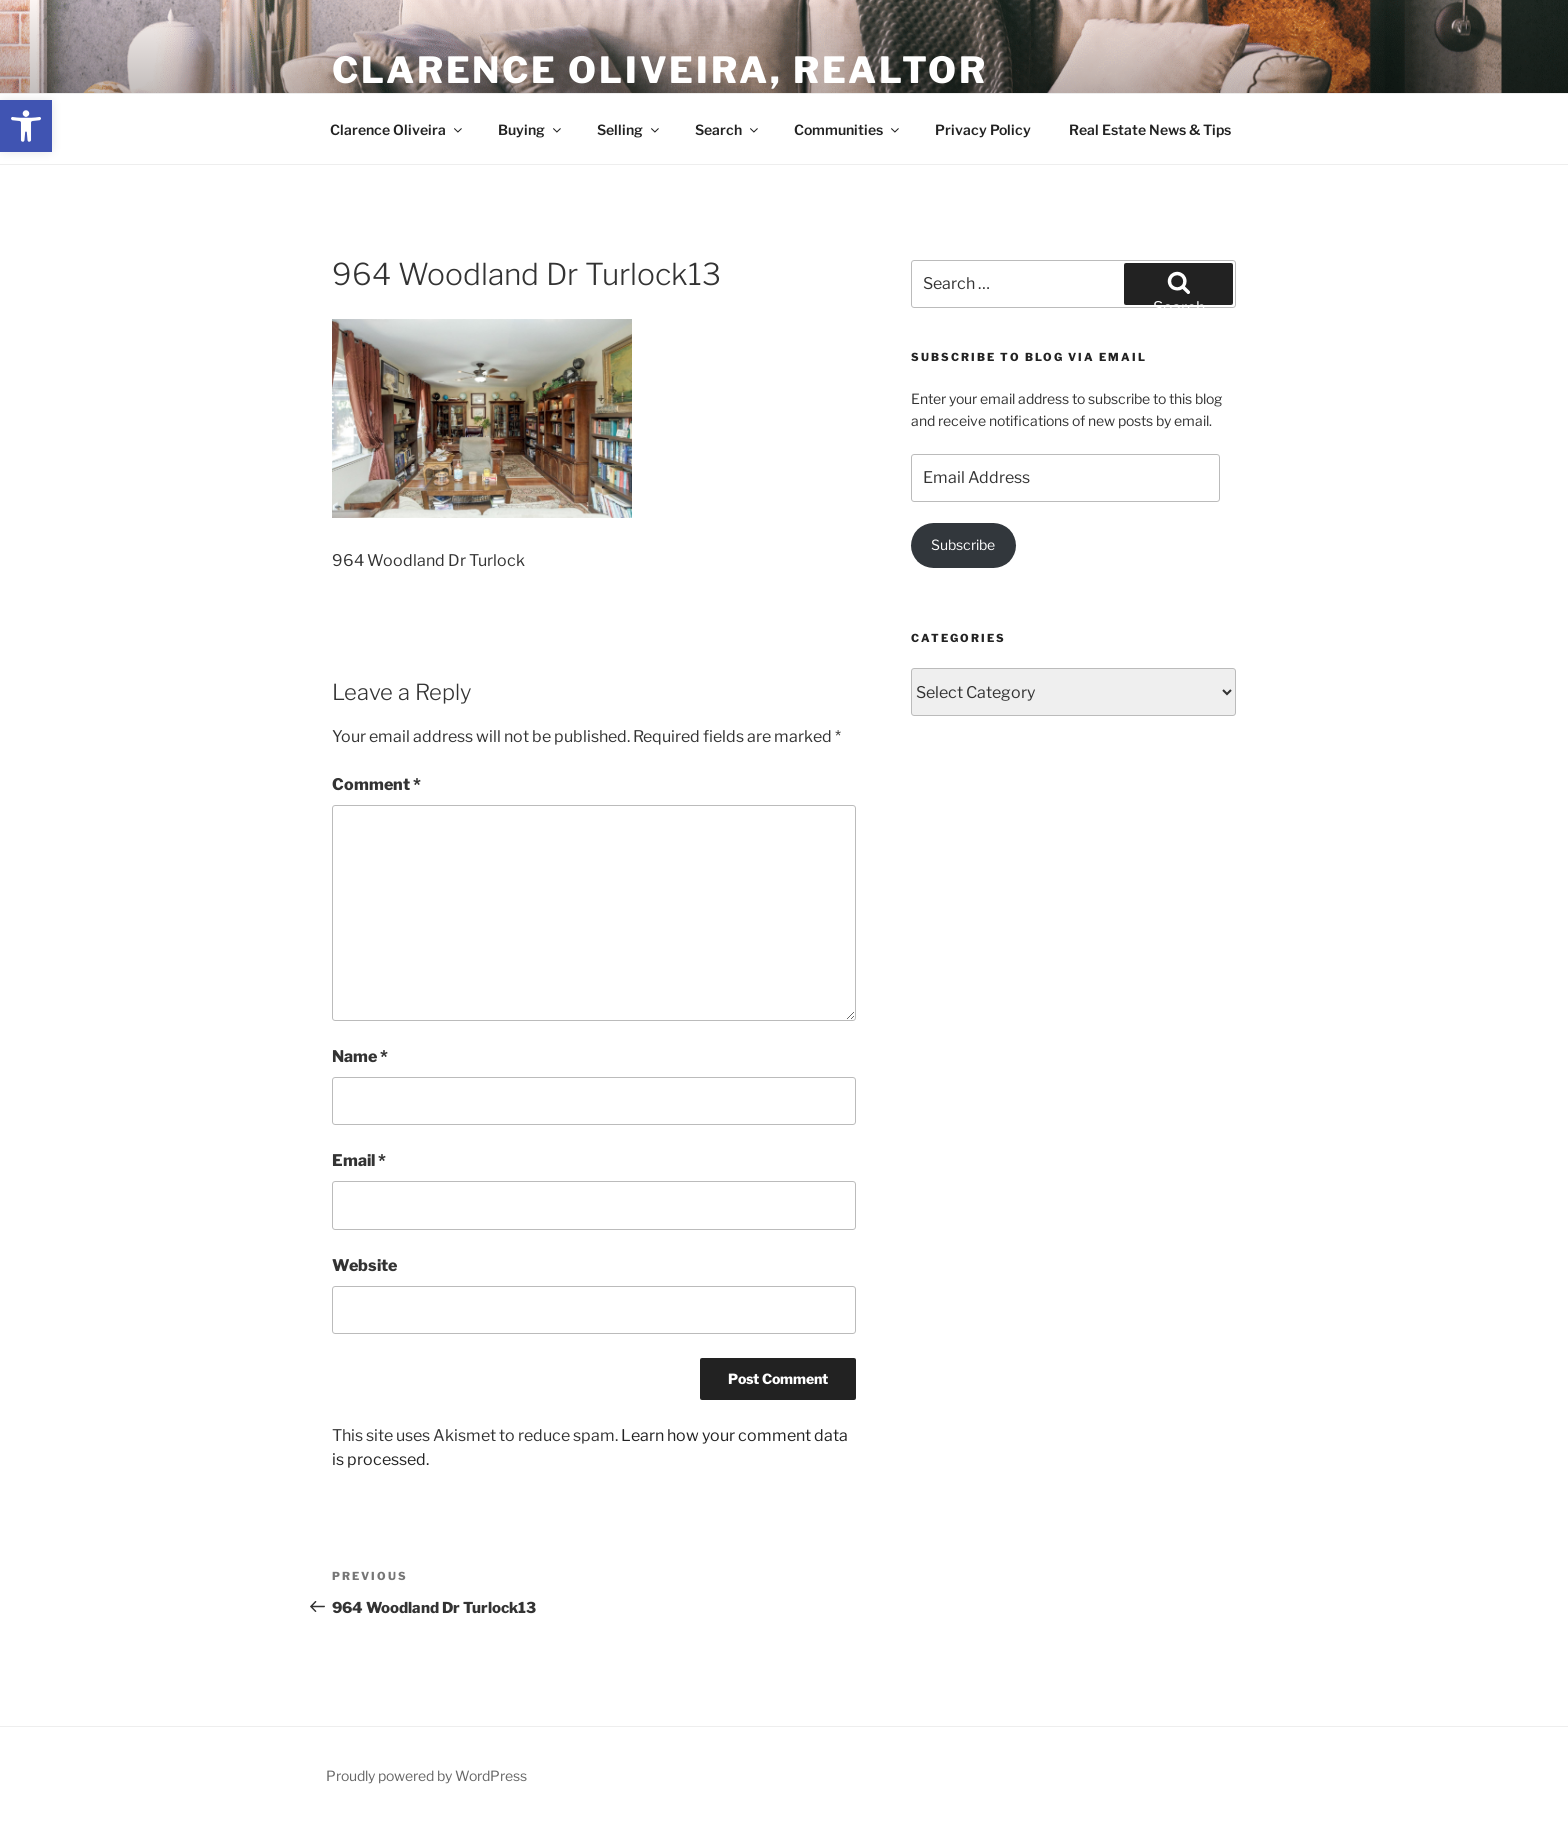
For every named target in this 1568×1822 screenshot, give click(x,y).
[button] (26, 126)
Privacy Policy (983, 129)
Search (728, 129)
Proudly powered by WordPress (426, 1775)
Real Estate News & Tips (1150, 129)
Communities (848, 129)
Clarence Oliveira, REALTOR (660, 70)
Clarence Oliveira (397, 129)
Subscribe (963, 544)
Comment (376, 784)
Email (359, 1160)
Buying (531, 129)
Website (364, 1265)
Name (360, 1056)
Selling (629, 129)
